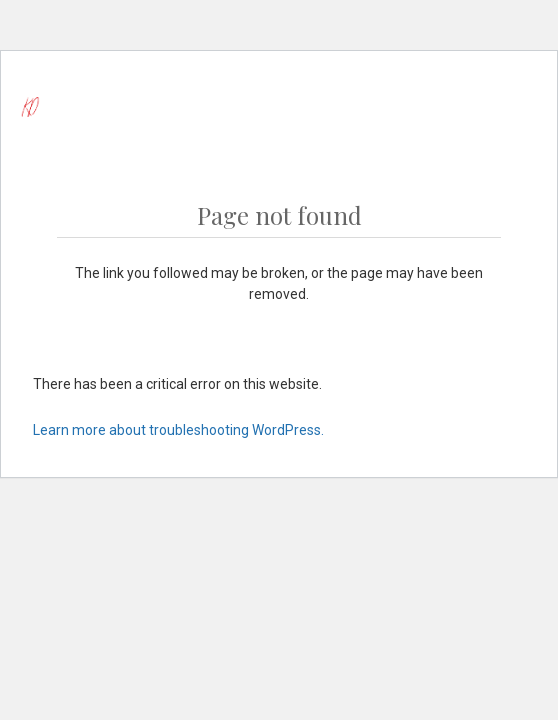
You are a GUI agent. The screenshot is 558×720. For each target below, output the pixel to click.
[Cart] (533, 107)
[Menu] (486, 107)
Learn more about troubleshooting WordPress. (178, 430)
